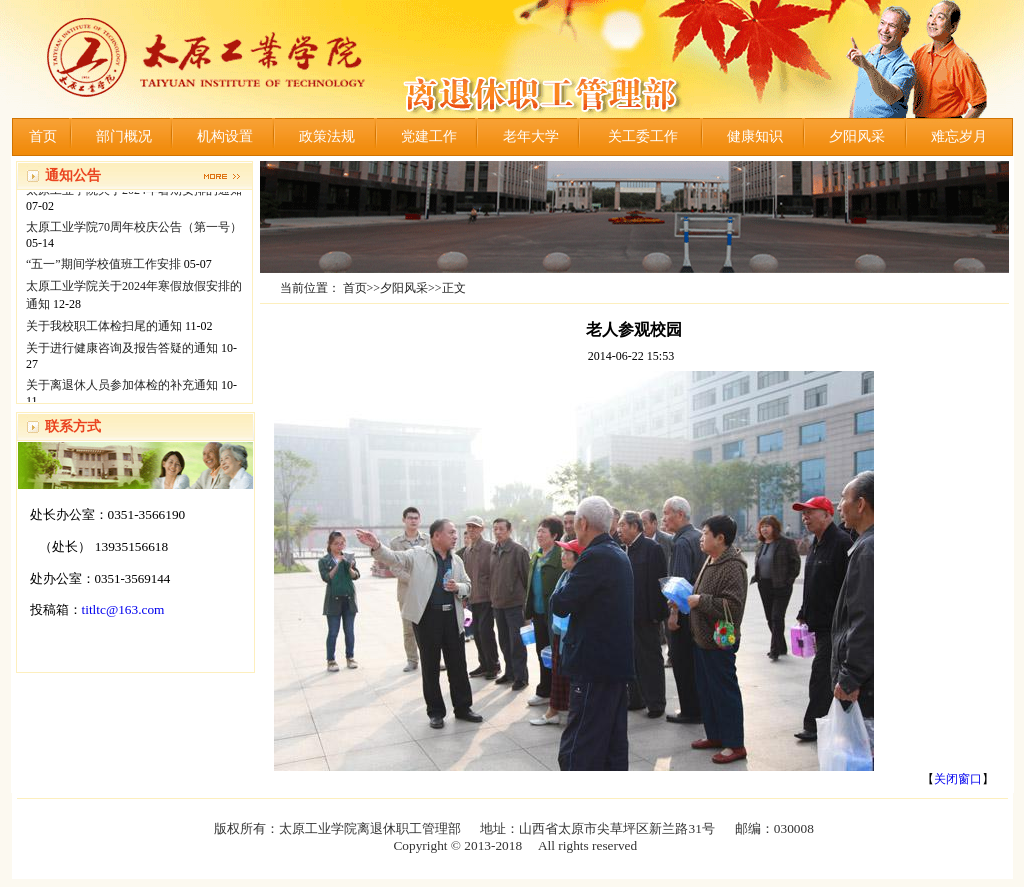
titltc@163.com (123, 609)
